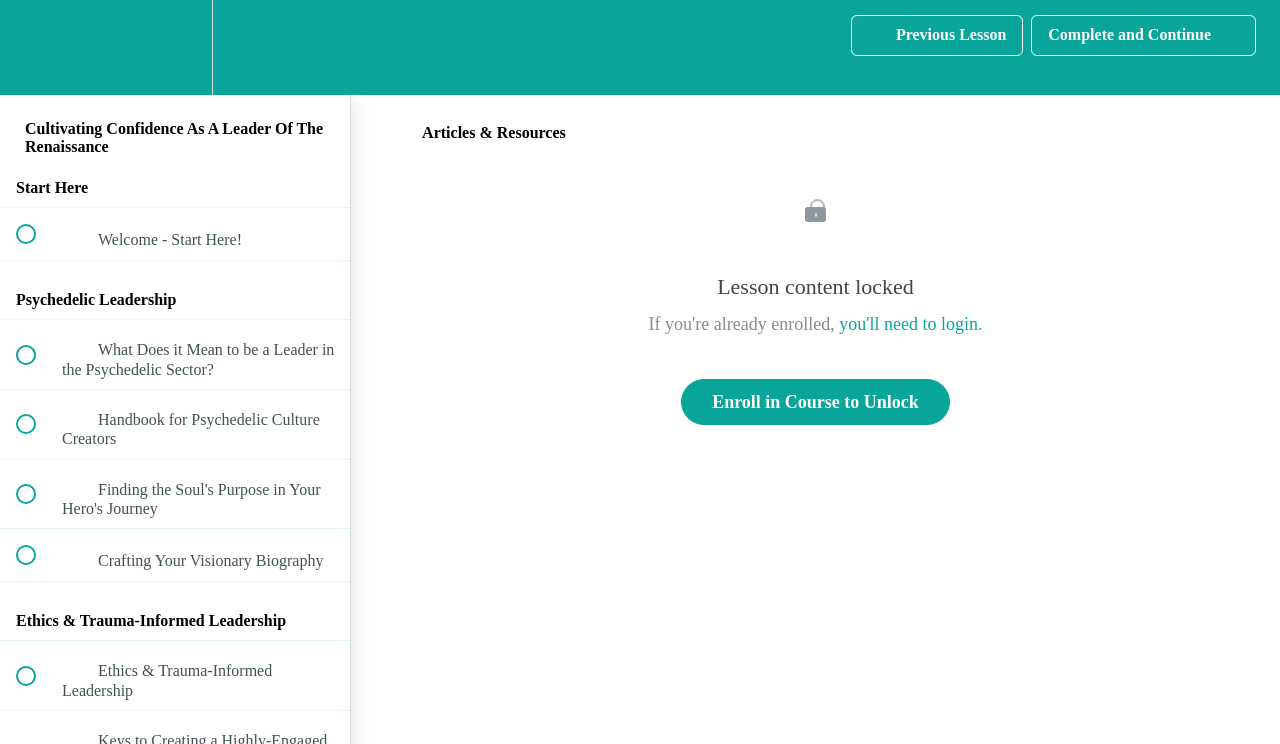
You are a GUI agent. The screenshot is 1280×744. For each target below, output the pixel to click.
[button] (37, 47)
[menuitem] (175, 47)
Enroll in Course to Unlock (815, 402)
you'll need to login (908, 324)
